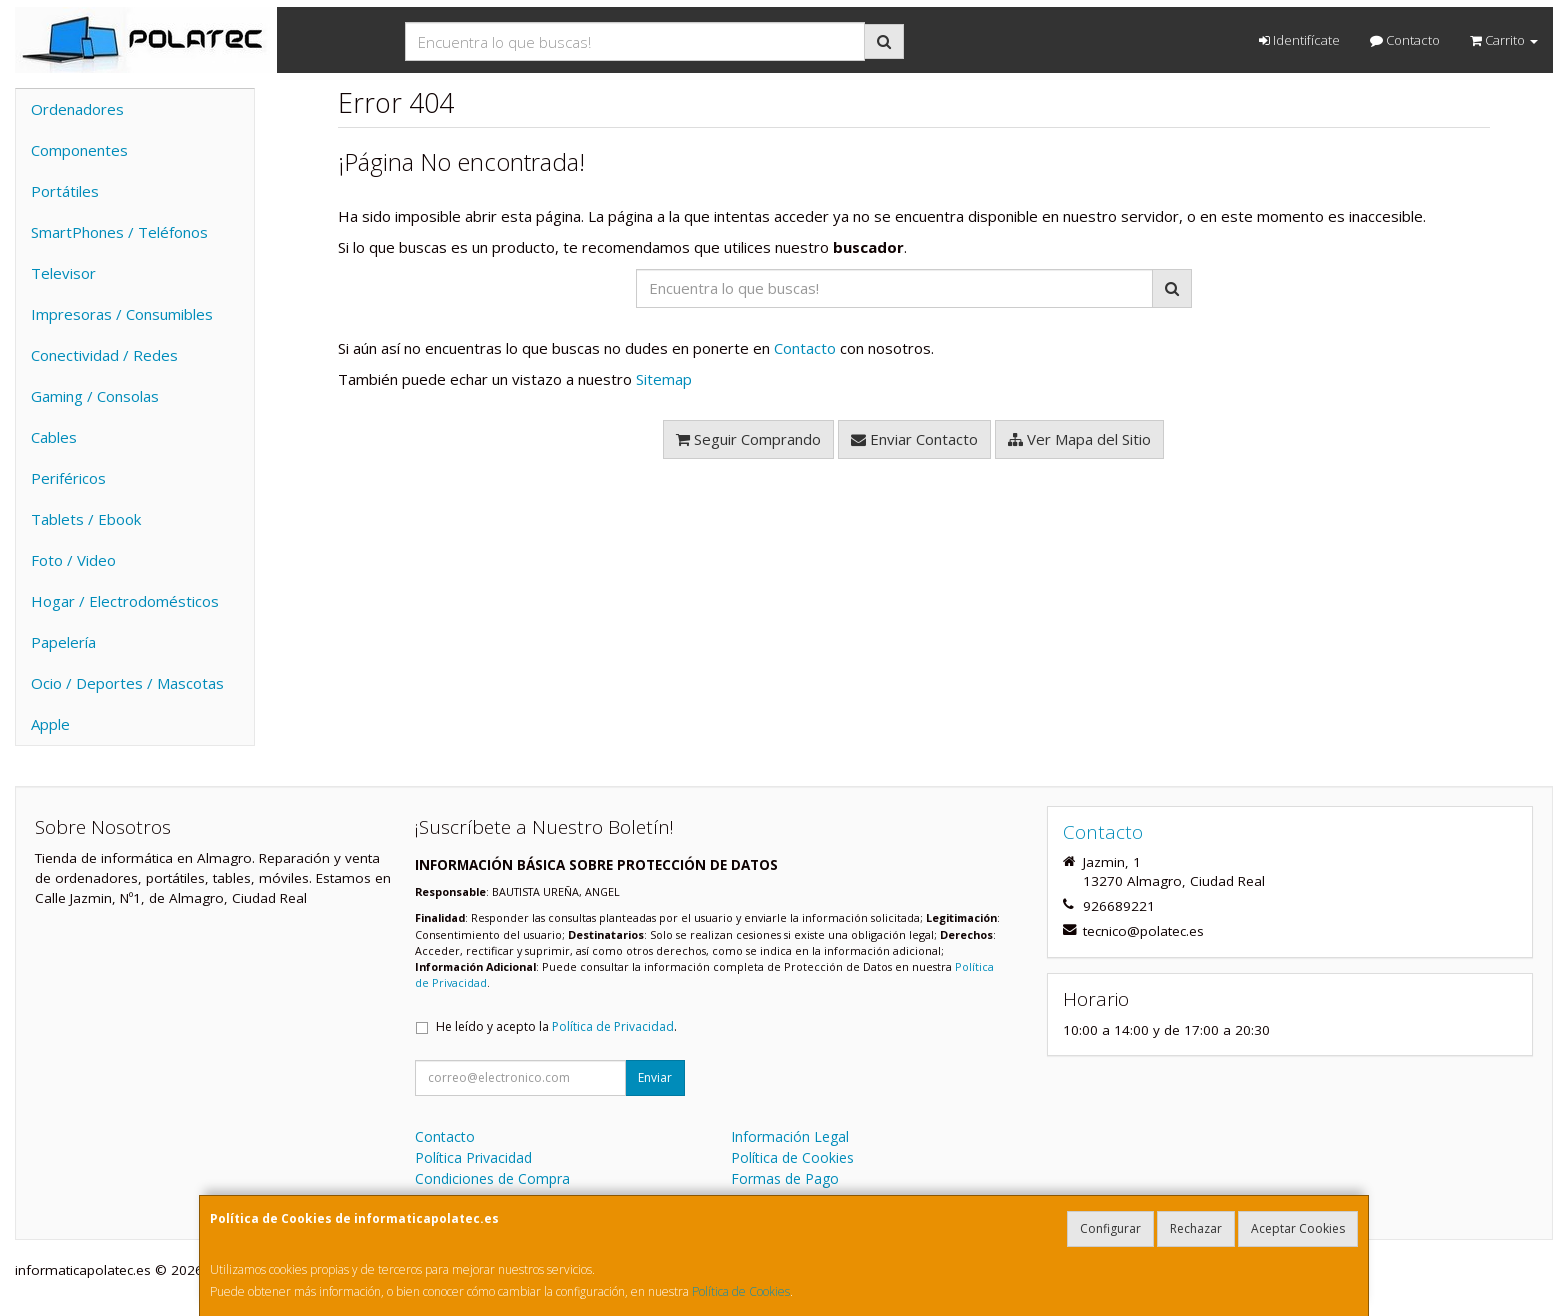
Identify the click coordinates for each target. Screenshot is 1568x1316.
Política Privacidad (473, 1157)
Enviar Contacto (914, 439)
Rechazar (1196, 1228)
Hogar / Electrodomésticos (125, 601)
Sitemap (664, 379)
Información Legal (790, 1136)
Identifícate (1299, 40)
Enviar (655, 1077)
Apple (50, 724)
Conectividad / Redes (104, 355)
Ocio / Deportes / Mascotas (127, 683)
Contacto (1405, 40)
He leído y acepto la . (556, 1026)
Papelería (63, 642)
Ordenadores (77, 109)
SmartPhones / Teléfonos (119, 232)
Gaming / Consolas (95, 396)
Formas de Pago (785, 1178)
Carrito (1504, 40)
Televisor (63, 273)
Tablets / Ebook (86, 519)
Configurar (1110, 1228)
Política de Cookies (741, 1291)
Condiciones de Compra (492, 1178)
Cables (54, 437)
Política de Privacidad (613, 1026)
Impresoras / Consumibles (122, 314)
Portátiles (65, 191)
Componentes (79, 150)
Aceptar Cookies (1298, 1228)
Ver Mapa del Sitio (1079, 439)
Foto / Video (73, 560)
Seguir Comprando (748, 439)
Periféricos (68, 478)
